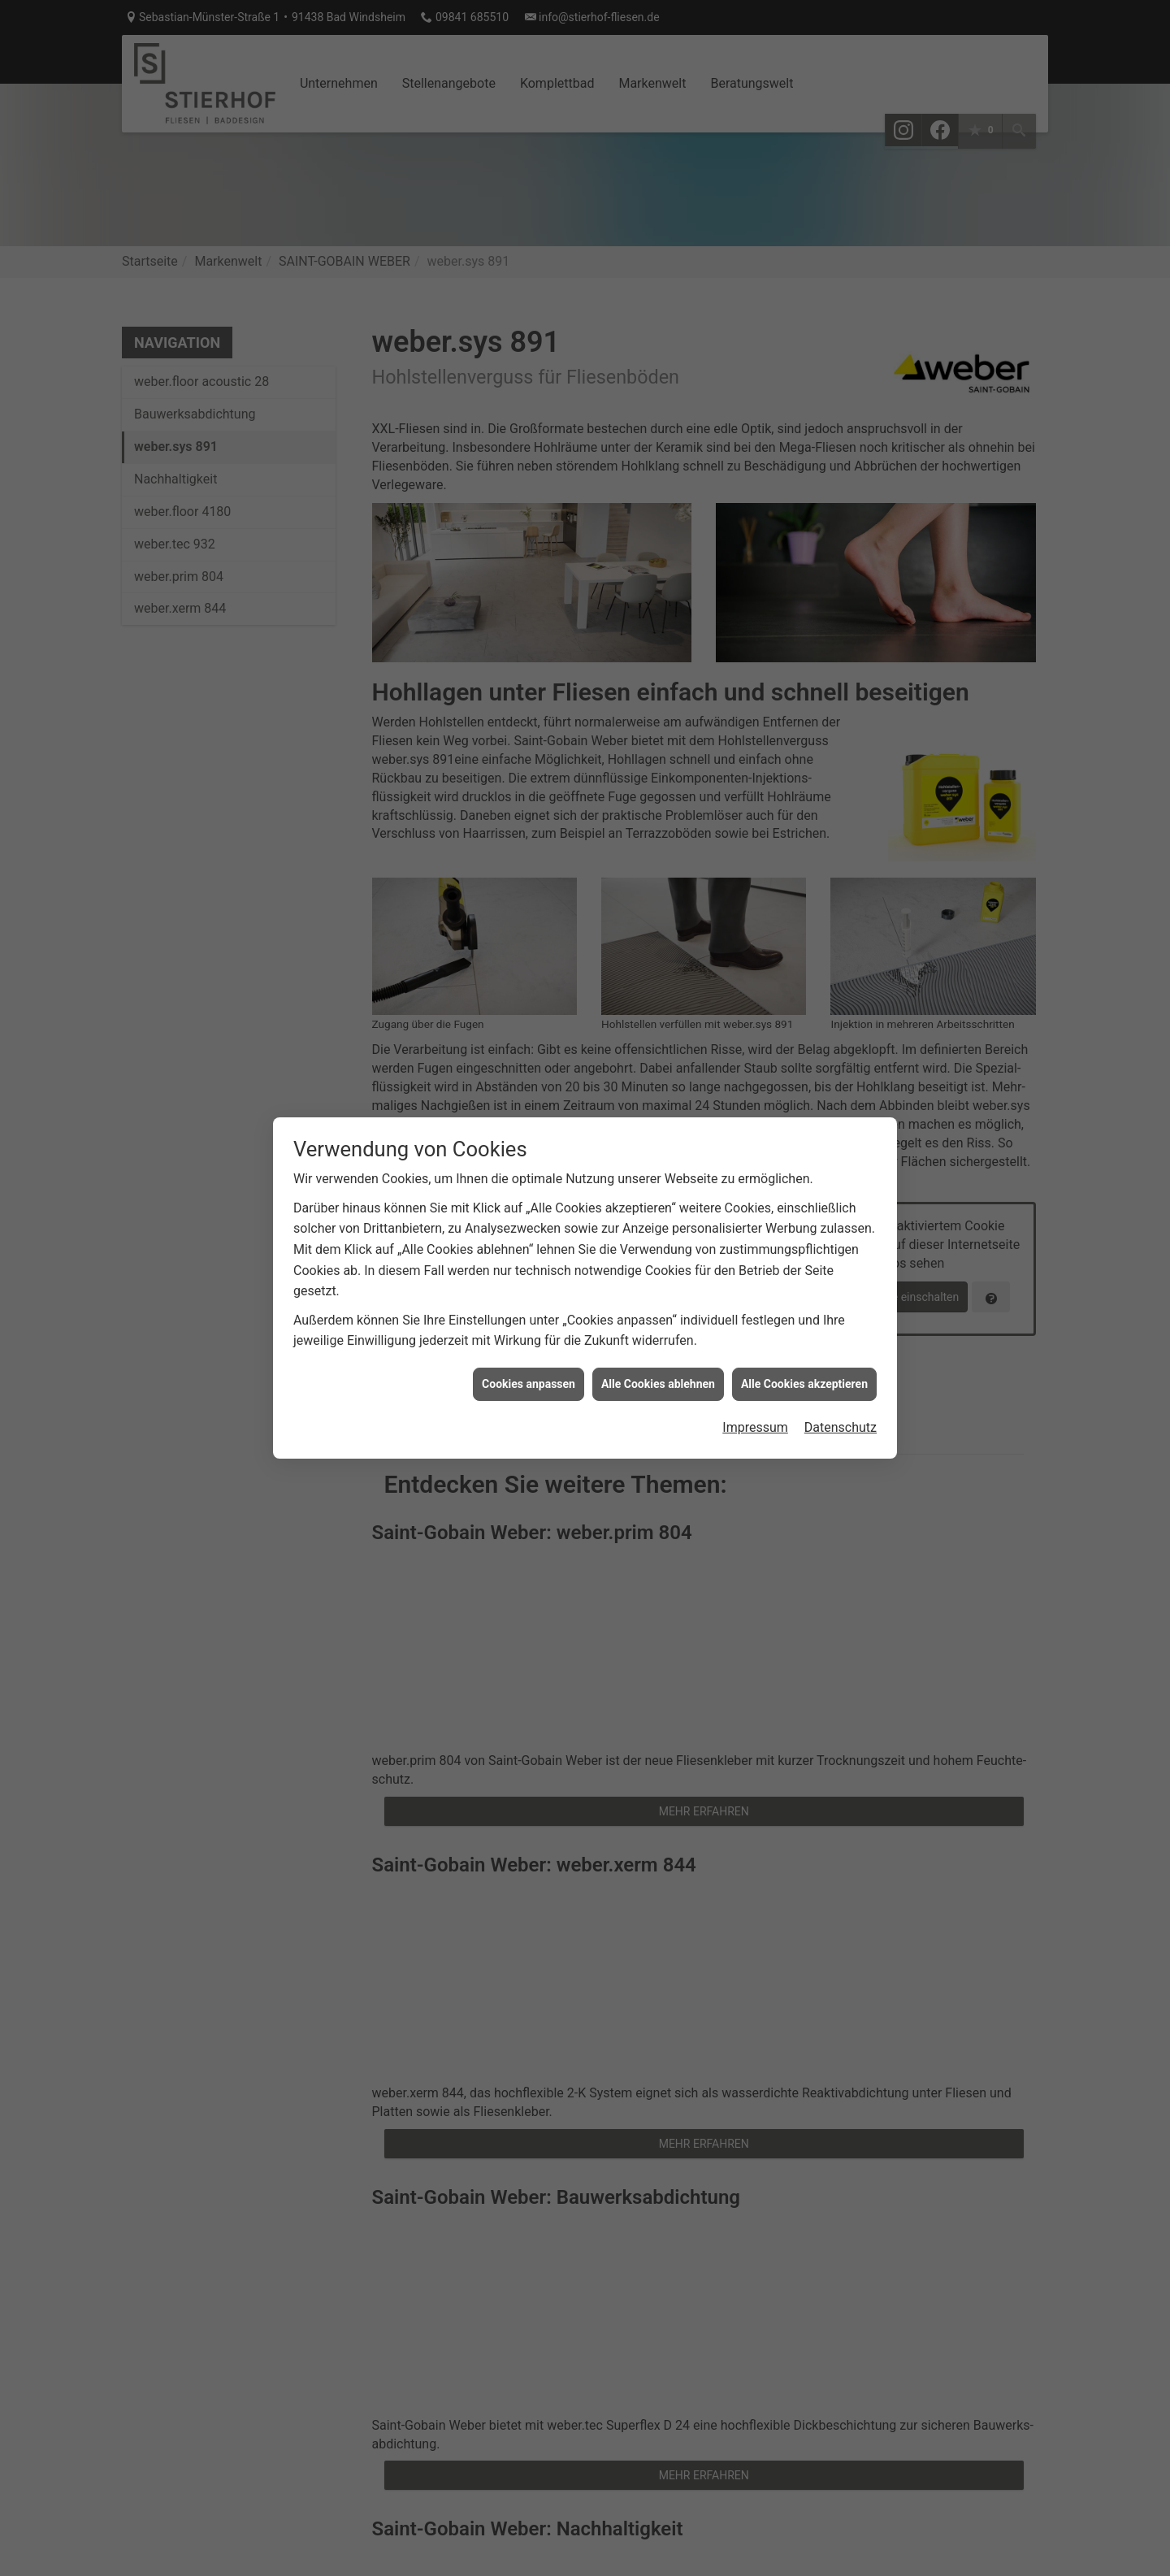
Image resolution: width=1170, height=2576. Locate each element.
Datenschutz (840, 1187)
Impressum (755, 1187)
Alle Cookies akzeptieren (804, 1143)
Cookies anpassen (528, 1143)
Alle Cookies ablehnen (658, 1143)
